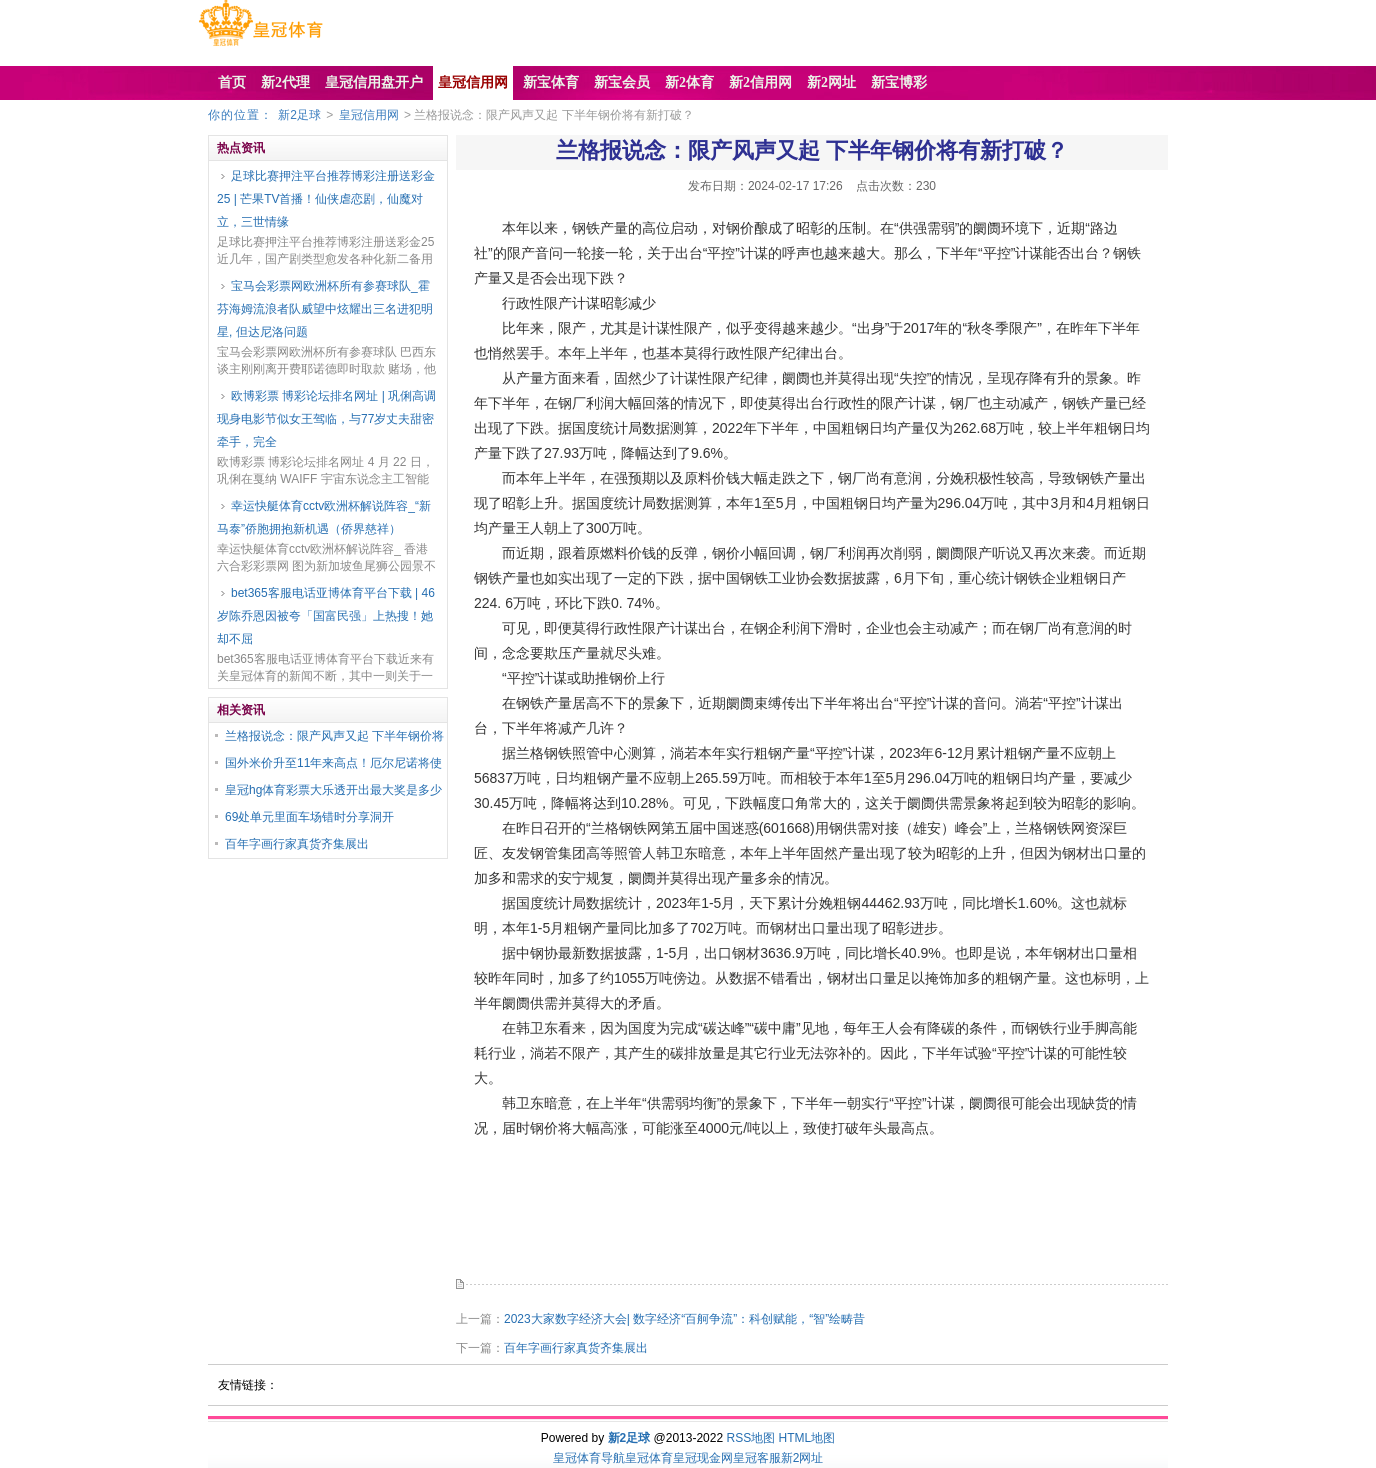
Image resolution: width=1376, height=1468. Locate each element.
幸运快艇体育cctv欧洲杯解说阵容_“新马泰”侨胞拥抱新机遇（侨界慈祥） (324, 517)
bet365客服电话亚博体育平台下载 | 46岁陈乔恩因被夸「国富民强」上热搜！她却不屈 (326, 616)
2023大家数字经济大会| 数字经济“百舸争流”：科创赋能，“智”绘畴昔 (684, 1319)
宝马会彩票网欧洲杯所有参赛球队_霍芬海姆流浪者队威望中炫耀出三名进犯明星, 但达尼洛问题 (325, 309)
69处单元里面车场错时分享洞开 (309, 817)
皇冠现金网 (703, 1458)
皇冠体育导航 (589, 1458)
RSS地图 (750, 1438)
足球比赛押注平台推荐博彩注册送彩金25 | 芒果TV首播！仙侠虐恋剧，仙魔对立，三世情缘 (326, 199)
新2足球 (299, 115)
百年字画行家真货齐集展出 (297, 844)
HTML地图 (807, 1438)
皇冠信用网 (369, 115)
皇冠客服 (757, 1458)
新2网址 (802, 1458)
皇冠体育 (649, 1458)
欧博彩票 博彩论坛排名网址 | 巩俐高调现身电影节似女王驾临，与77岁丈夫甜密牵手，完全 (326, 419)
